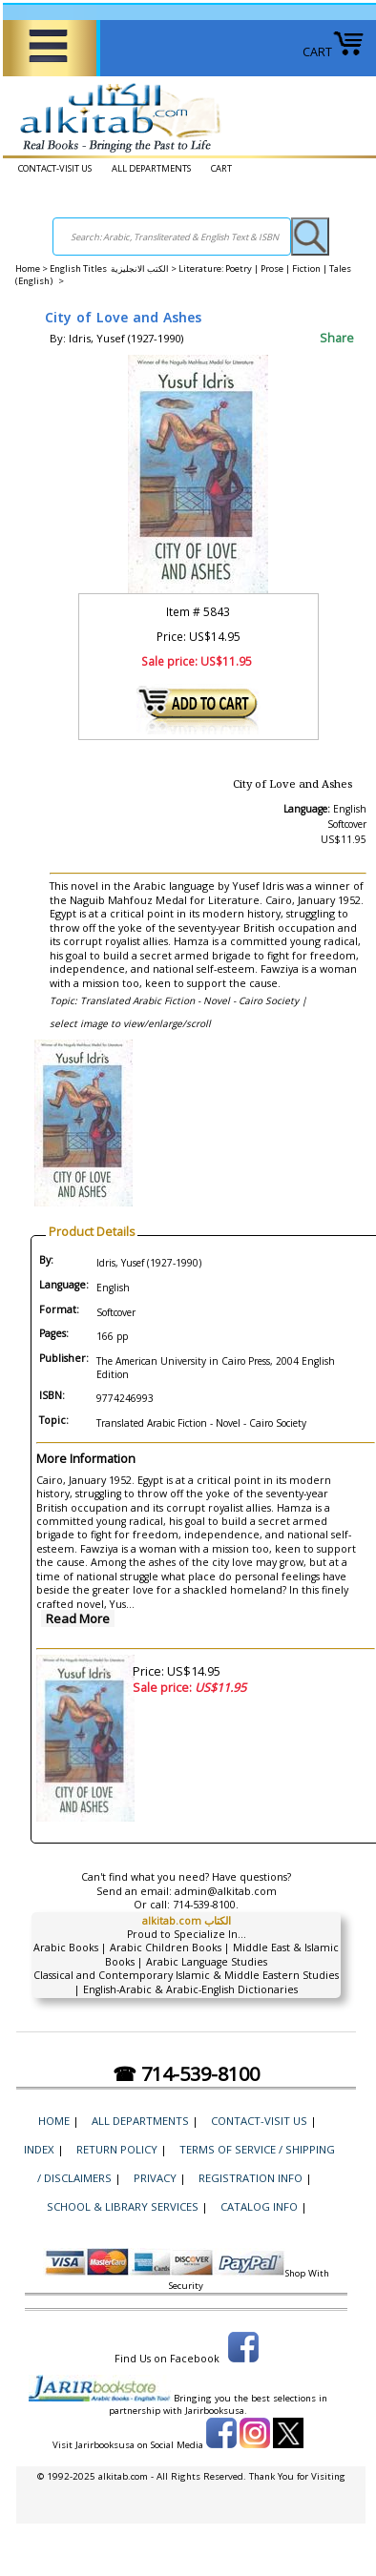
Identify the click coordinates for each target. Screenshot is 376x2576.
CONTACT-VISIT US (55, 168)
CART (334, 52)
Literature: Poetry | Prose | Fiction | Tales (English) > (183, 274)
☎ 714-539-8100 (186, 2074)
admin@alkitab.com (226, 1891)
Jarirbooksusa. (216, 2410)
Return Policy (116, 2149)
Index (39, 2149)
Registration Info (250, 2178)
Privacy (155, 2178)
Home (27, 268)
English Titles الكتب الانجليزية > (114, 268)
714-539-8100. (206, 1904)
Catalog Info (259, 2206)
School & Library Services (122, 2206)
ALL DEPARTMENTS (151, 168)
